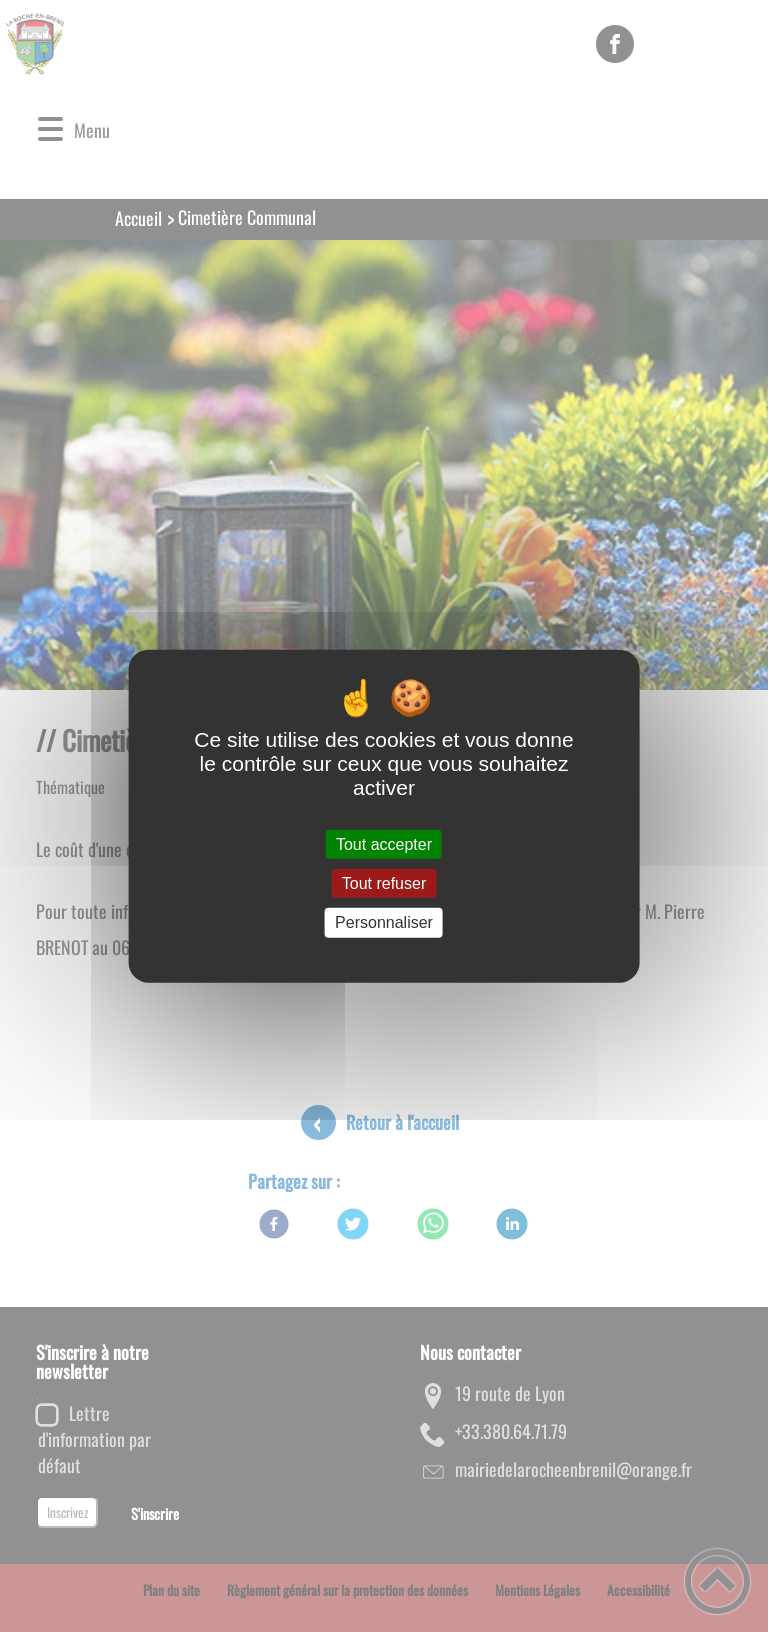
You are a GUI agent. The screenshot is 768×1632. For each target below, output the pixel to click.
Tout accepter (384, 844)
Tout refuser (384, 883)
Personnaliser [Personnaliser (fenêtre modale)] (384, 922)
